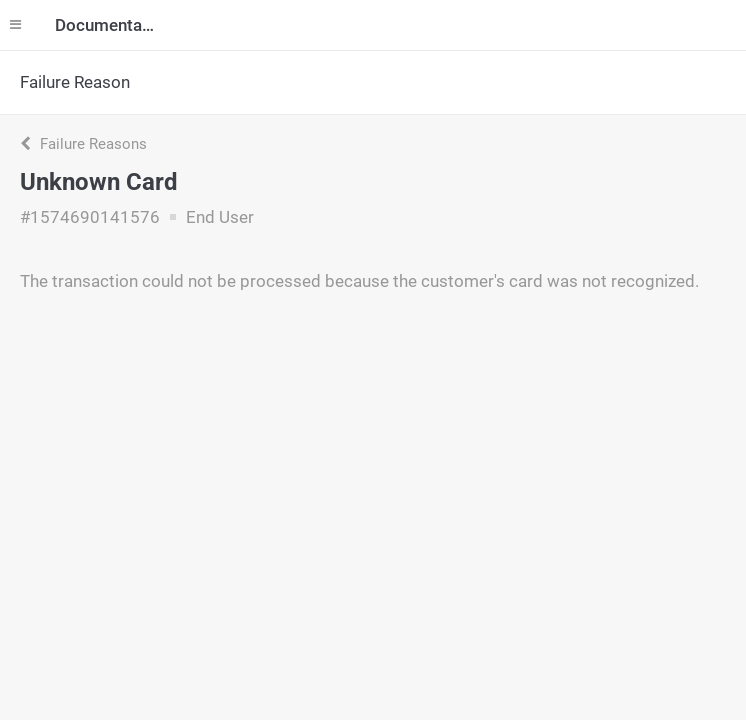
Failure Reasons (83, 144)
